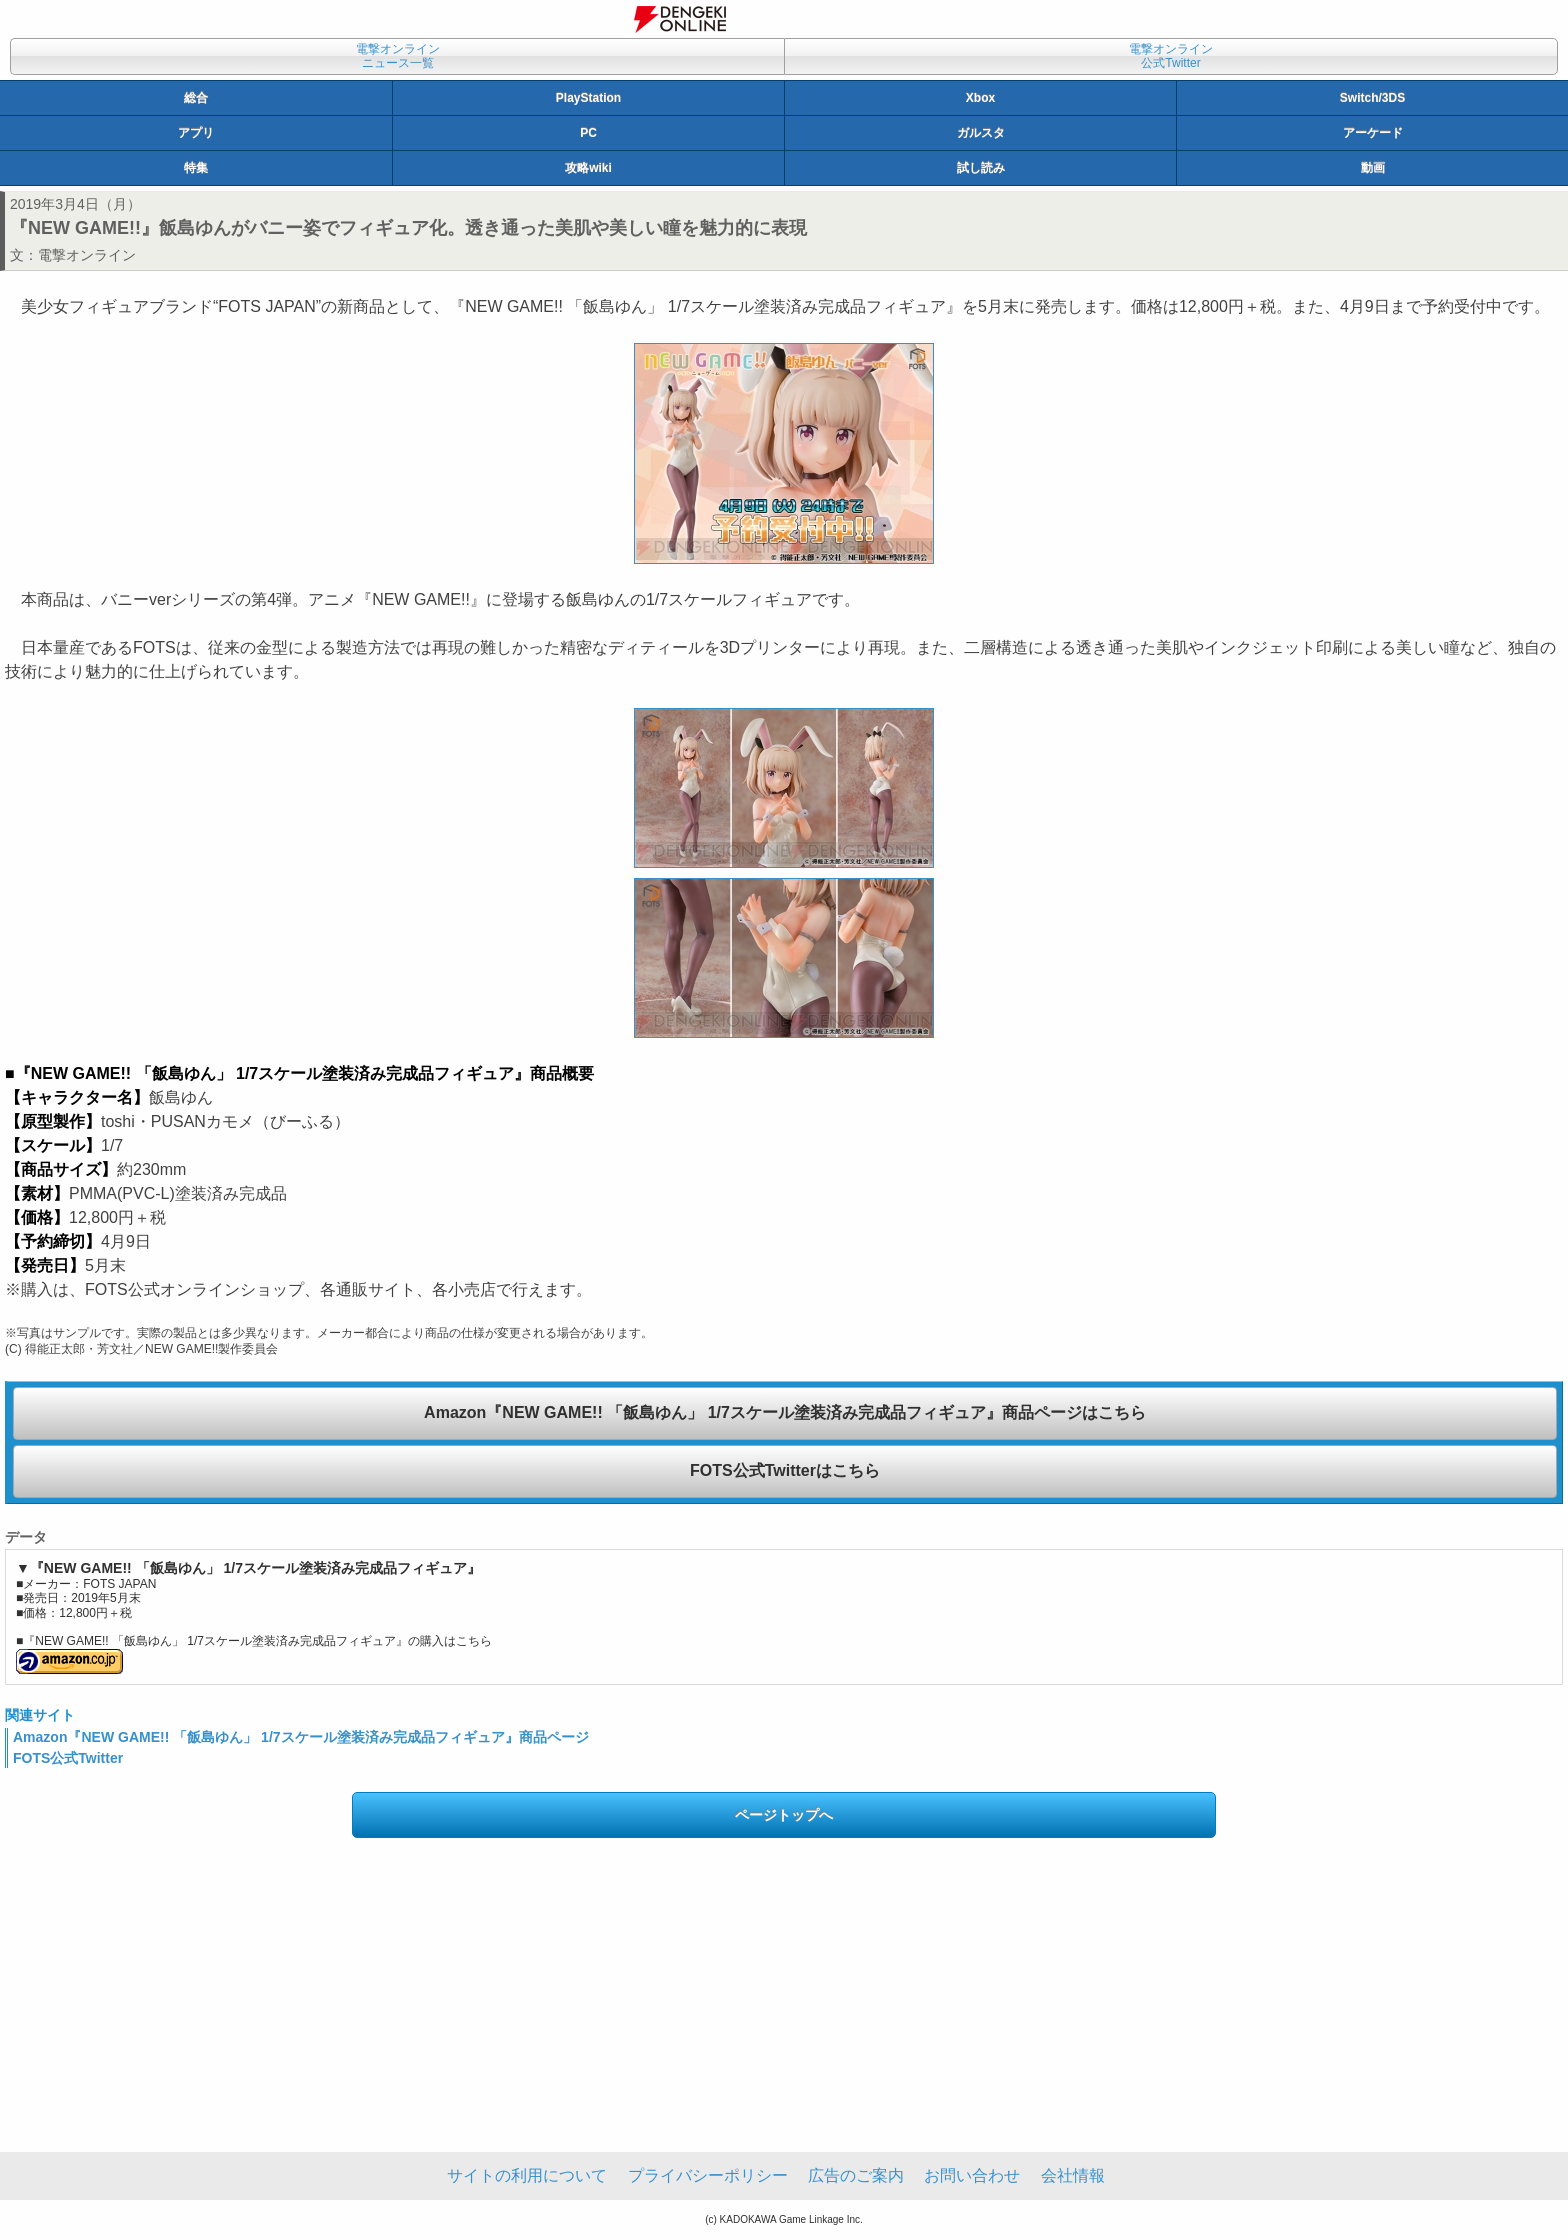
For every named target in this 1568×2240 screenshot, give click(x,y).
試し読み (981, 168)
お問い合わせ (972, 2175)
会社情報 (1073, 2175)
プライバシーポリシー (708, 2175)
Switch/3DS (1372, 98)
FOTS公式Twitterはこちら (785, 1470)
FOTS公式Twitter (68, 1758)
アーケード (1373, 133)
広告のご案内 (856, 2175)
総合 (196, 98)
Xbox (980, 98)
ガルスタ (981, 133)
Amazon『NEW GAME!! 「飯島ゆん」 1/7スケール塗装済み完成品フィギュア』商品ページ (301, 1737)
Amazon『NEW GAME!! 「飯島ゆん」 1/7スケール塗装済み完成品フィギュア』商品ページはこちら (785, 1412)
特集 (196, 168)
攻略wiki (588, 168)
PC (588, 133)
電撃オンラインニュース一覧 (398, 56)
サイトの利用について (527, 2175)
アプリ (196, 133)
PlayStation (588, 98)
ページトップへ (784, 1815)
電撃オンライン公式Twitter (1171, 56)
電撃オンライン (87, 255)
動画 (1373, 168)
